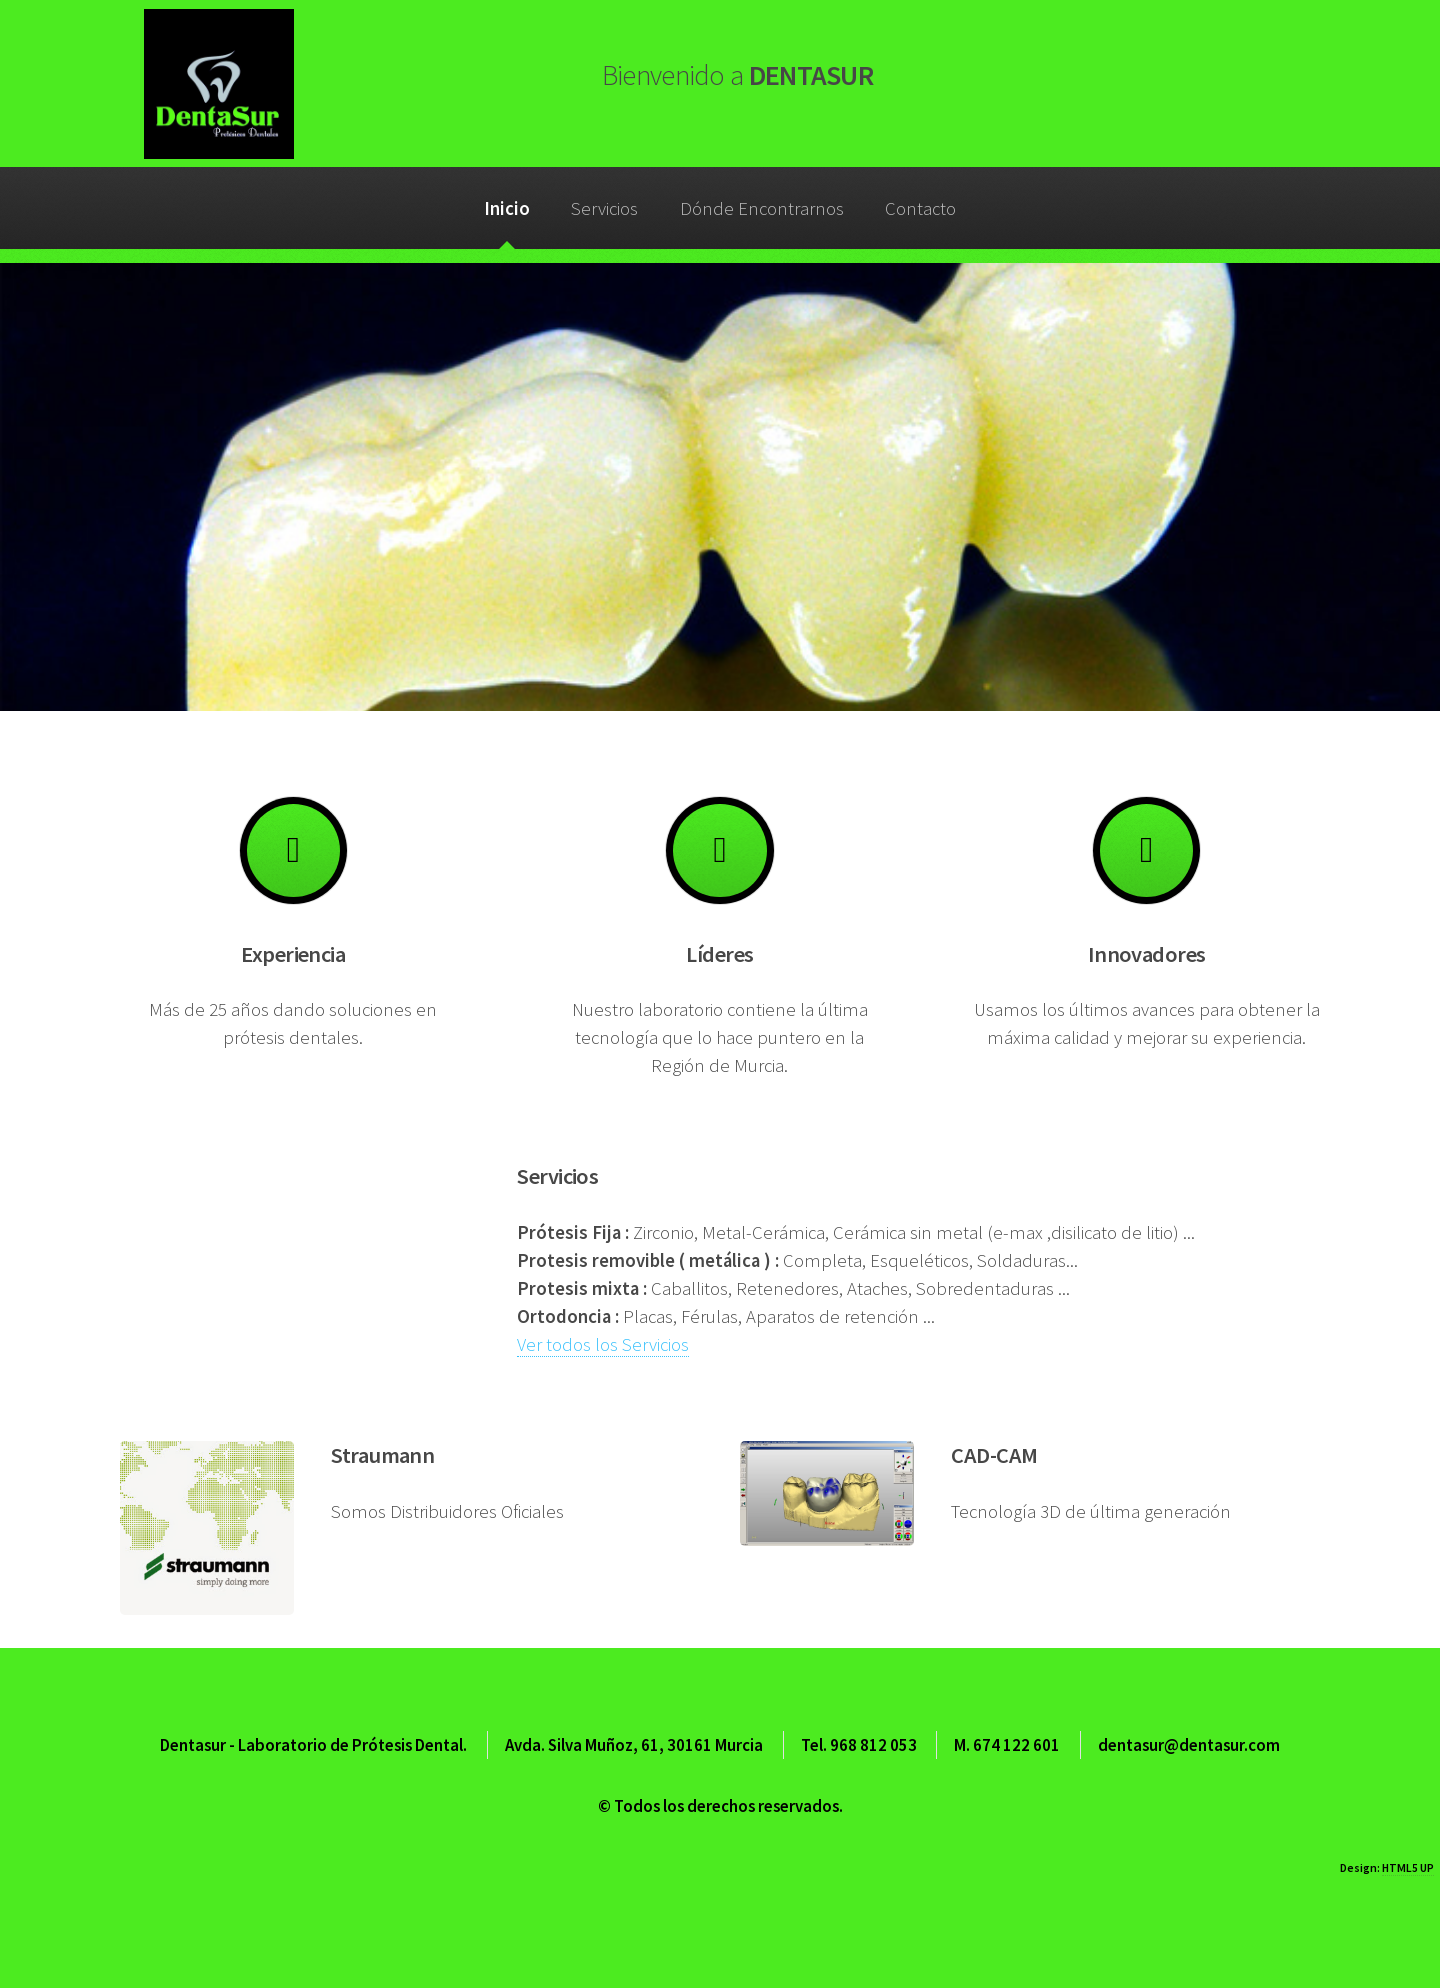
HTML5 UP (1408, 1867)
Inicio (507, 208)
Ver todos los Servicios (603, 1344)
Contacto (920, 208)
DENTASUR (737, 75)
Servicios (604, 208)
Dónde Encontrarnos (762, 208)
